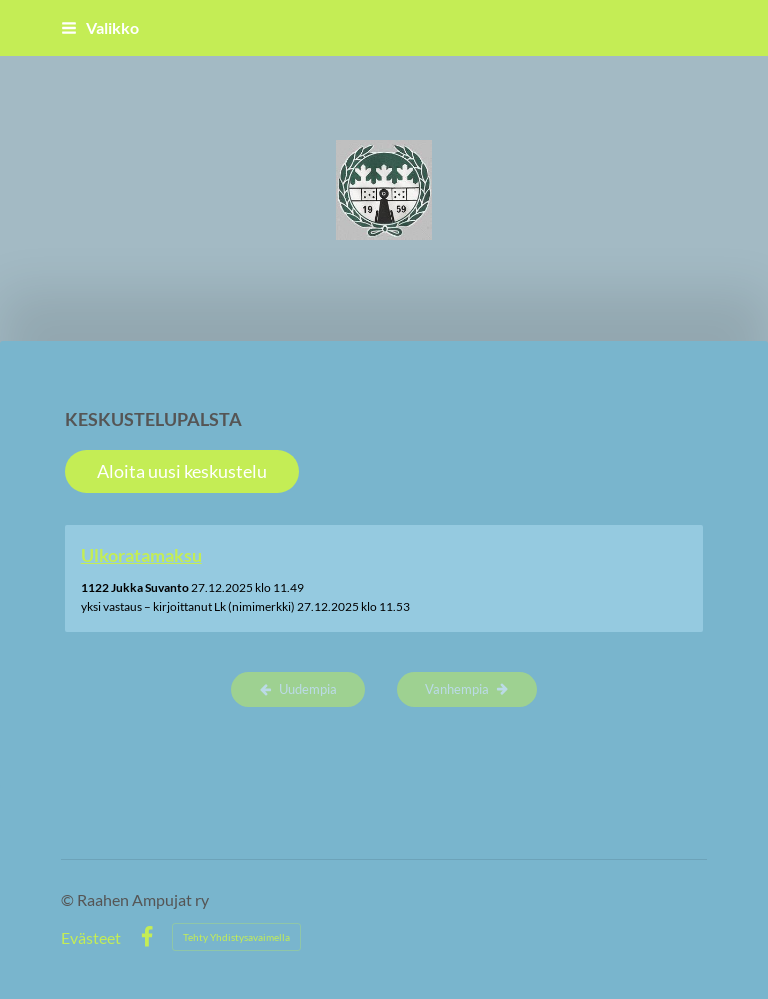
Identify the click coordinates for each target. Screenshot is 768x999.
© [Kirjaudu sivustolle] (69, 899)
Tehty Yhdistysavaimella (236, 937)
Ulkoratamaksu (141, 555)
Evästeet (91, 938)
